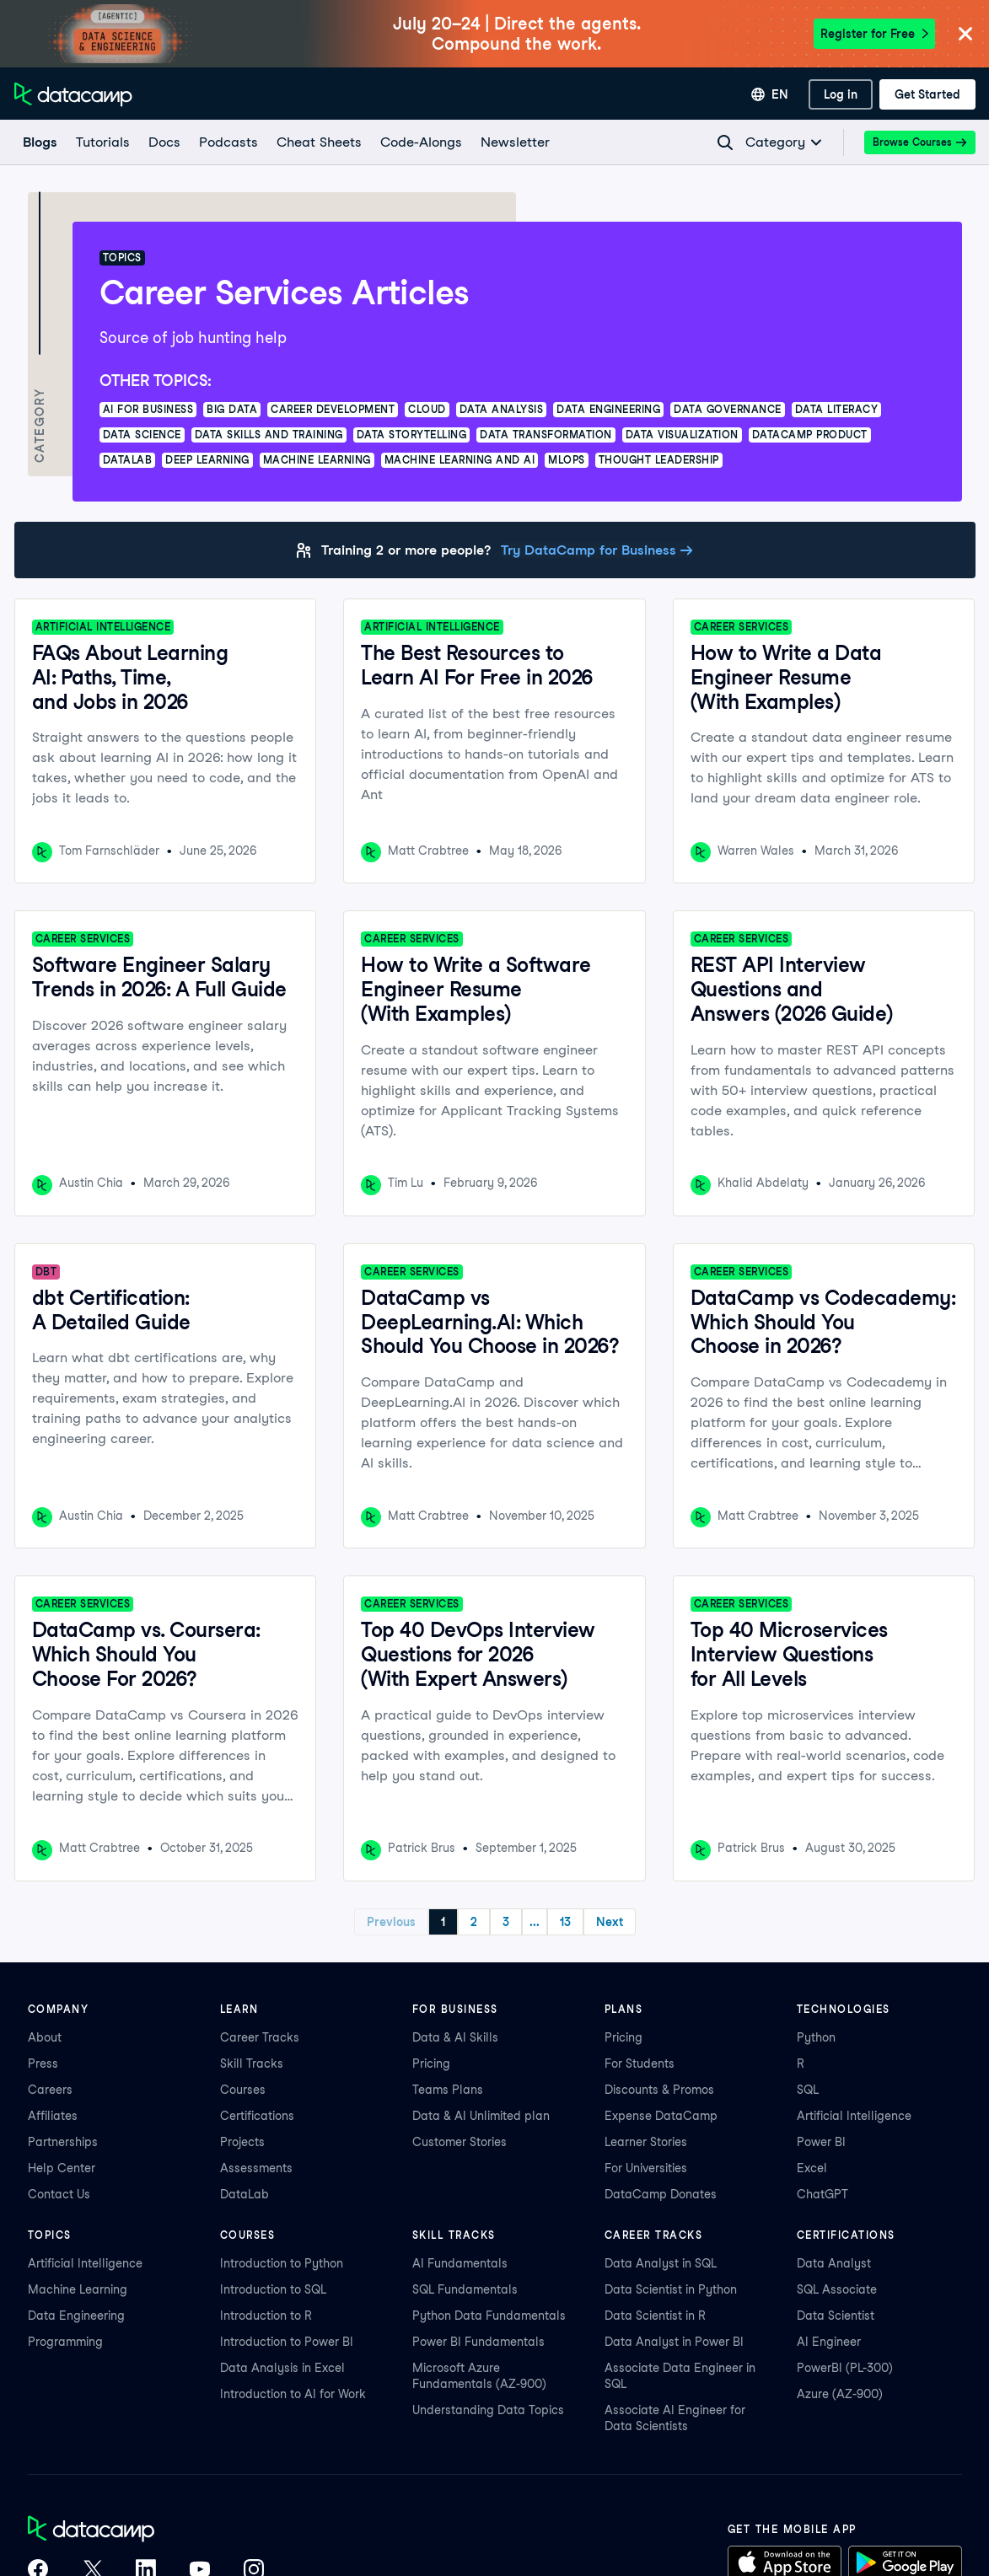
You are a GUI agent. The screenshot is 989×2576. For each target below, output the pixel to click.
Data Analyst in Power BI (674, 2341)
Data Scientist (835, 2315)
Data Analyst (834, 2263)
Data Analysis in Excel (282, 2368)
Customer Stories (459, 2142)
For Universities (646, 2168)
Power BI (821, 2142)
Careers (50, 2089)
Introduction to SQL (273, 2289)
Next (609, 1922)
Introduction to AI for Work (293, 2394)
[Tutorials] (102, 142)
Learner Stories (646, 2142)
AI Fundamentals (460, 2263)
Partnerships (63, 2142)
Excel (812, 2168)
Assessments (256, 2168)
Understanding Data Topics (488, 2410)
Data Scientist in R (655, 2315)
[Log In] (841, 94)
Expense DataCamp (661, 2116)
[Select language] (770, 94)
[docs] (163, 142)
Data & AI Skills (455, 2037)
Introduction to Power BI (286, 2341)
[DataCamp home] (146, 2530)
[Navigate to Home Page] (73, 94)
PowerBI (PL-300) (845, 2368)
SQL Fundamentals (465, 2289)
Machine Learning (77, 2289)
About (45, 2037)
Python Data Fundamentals (489, 2315)
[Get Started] (927, 94)
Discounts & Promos (659, 2089)
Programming (65, 2341)
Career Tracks (259, 2037)
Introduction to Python (281, 2263)
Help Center (61, 2168)
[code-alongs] (420, 142)
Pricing (431, 2063)
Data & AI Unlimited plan (481, 2116)
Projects (242, 2142)
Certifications (257, 2116)
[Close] (965, 35)
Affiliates (53, 2116)
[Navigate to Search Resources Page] (725, 142)
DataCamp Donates (661, 2194)
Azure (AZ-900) (840, 2394)
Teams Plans (447, 2089)
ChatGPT (822, 2194)
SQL (808, 2089)
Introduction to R (266, 2315)
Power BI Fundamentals (478, 2341)
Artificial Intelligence (854, 2116)
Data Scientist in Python (671, 2289)
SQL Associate (837, 2289)
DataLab (244, 2194)
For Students (640, 2063)
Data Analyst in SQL (661, 2263)
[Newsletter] (514, 142)
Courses (243, 2089)
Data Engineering (76, 2315)
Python (816, 2037)
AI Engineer (829, 2341)
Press (43, 2063)
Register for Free (874, 33)
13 (565, 1922)
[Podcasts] (228, 142)
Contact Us (59, 2194)
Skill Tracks (251, 2063)
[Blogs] (39, 142)
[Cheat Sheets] (318, 142)
